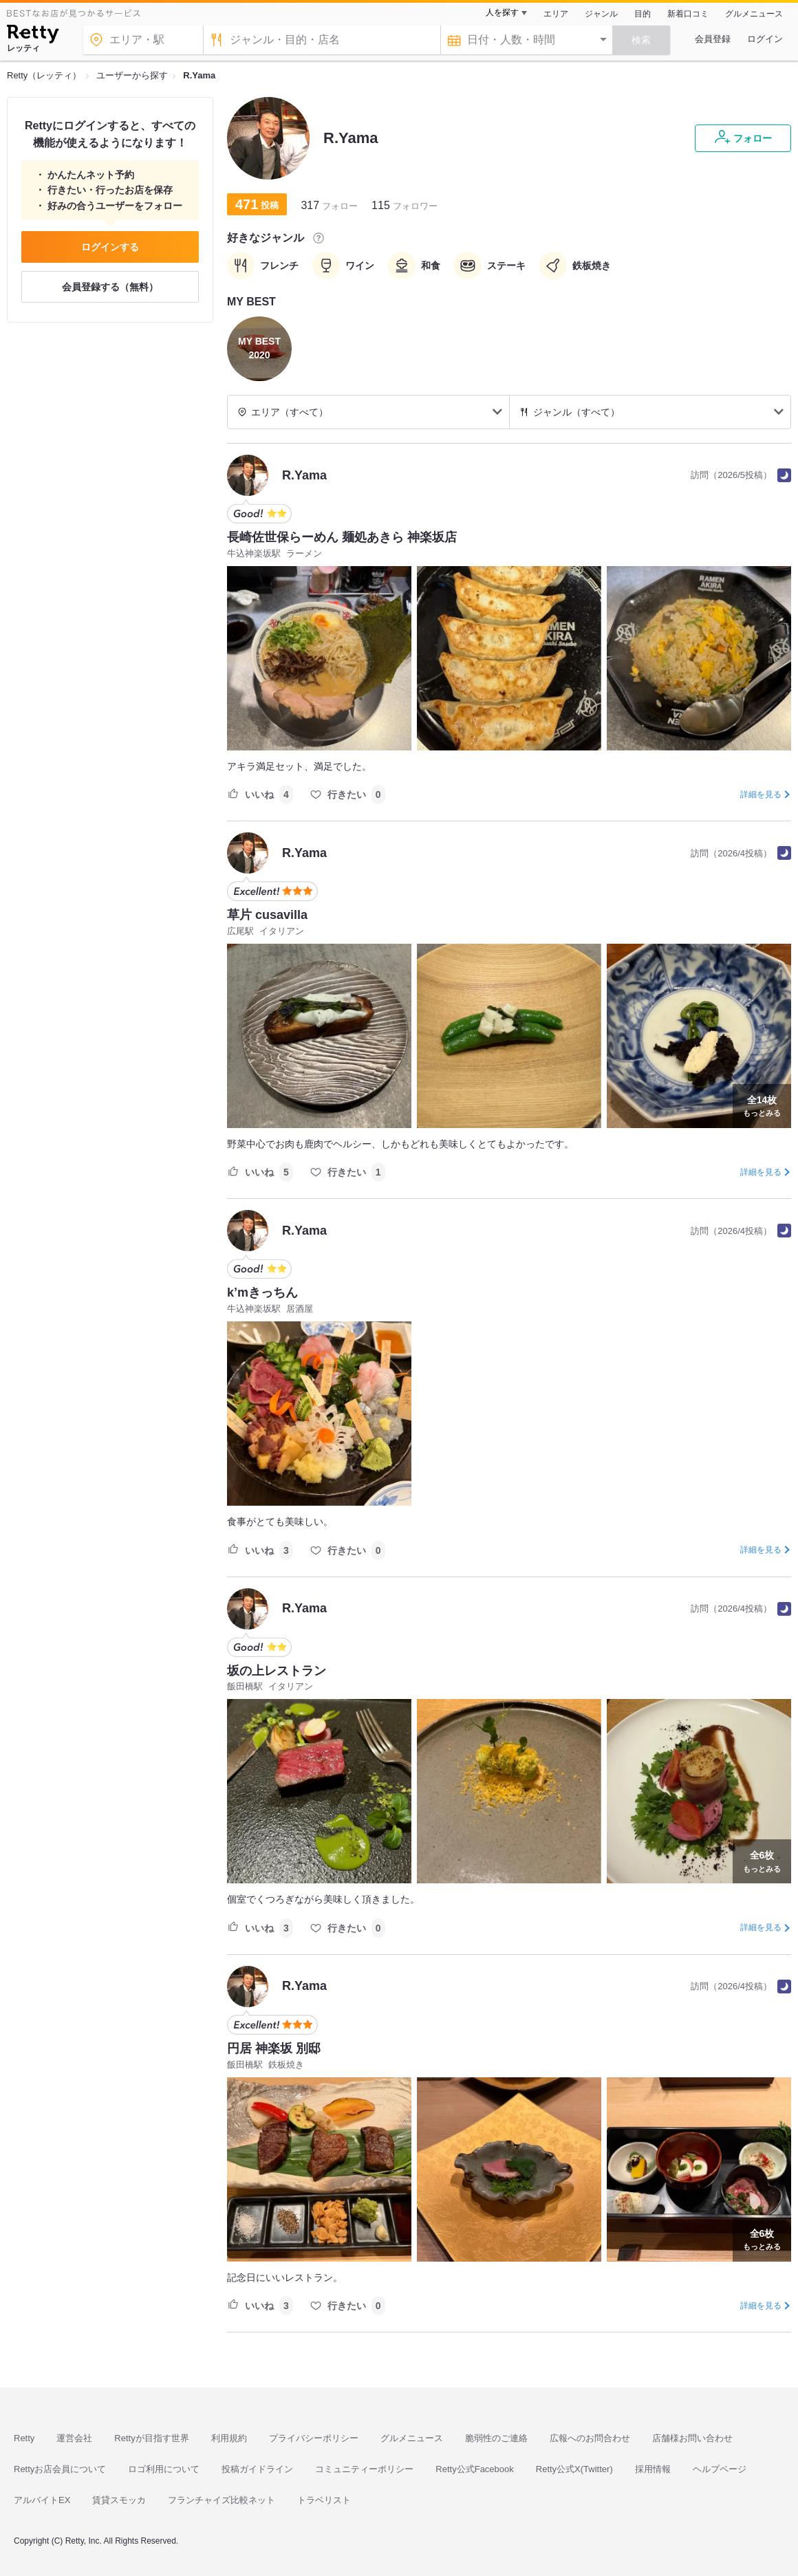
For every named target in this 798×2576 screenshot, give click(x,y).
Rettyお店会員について (60, 2469)
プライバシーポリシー (313, 2438)
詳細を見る (760, 794)
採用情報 (653, 2469)
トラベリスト (324, 2500)
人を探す (502, 12)
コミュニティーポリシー (364, 2469)
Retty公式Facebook (474, 2469)
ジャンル (601, 14)
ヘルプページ (719, 2469)
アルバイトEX (42, 2500)
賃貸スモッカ (119, 2500)
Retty (24, 2438)
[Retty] (32, 36)
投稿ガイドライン (257, 2469)
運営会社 (74, 2438)
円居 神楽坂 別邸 (274, 2048)
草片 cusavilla (267, 915)
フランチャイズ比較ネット (221, 2500)
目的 (642, 14)
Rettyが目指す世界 (151, 2438)
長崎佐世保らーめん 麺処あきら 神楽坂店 (342, 537)
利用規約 (229, 2438)
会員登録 (713, 39)
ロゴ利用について (164, 2469)
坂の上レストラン (276, 1671)
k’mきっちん (262, 1292)
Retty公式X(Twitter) (574, 2469)
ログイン (765, 39)
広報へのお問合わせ (590, 2438)
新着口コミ (688, 14)
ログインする (110, 246)
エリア (555, 14)
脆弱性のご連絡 (496, 2438)
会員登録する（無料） (110, 286)
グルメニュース (754, 14)
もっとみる (762, 1104)
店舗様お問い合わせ (692, 2438)
